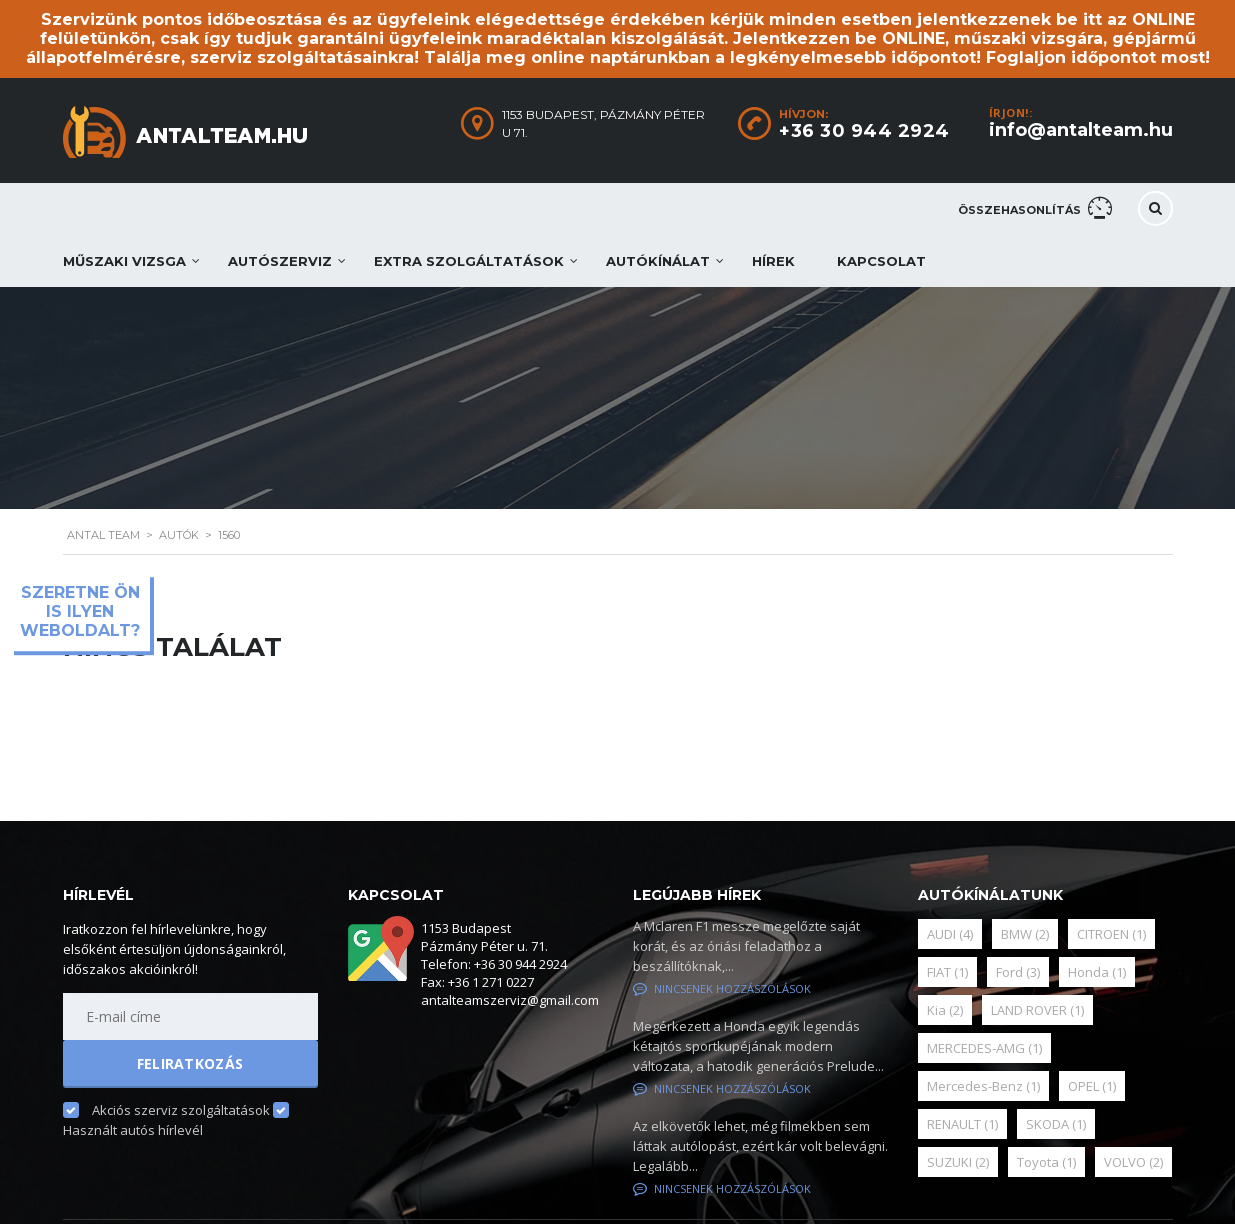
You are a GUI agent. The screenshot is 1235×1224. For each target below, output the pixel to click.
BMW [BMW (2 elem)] (1025, 934)
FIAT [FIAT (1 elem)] (947, 972)
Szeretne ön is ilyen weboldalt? (80, 611)
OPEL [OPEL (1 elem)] (1092, 1086)
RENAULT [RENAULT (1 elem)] (962, 1124)
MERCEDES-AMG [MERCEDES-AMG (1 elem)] (984, 1048)
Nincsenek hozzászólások (722, 988)
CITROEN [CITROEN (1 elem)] (1111, 934)
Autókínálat (658, 261)
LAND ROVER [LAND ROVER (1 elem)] (1037, 1010)
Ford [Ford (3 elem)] (1018, 972)
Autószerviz (280, 261)
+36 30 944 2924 (864, 131)
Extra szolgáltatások (469, 261)
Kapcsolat (881, 261)
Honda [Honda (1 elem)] (1097, 972)
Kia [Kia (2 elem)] (945, 1010)
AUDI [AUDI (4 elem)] (950, 934)
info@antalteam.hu (1081, 130)
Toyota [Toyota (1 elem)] (1046, 1162)
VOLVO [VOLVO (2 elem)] (1133, 1162)
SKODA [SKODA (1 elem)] (1056, 1124)
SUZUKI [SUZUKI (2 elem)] (958, 1162)
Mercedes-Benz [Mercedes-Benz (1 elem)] (983, 1086)
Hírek (773, 261)
